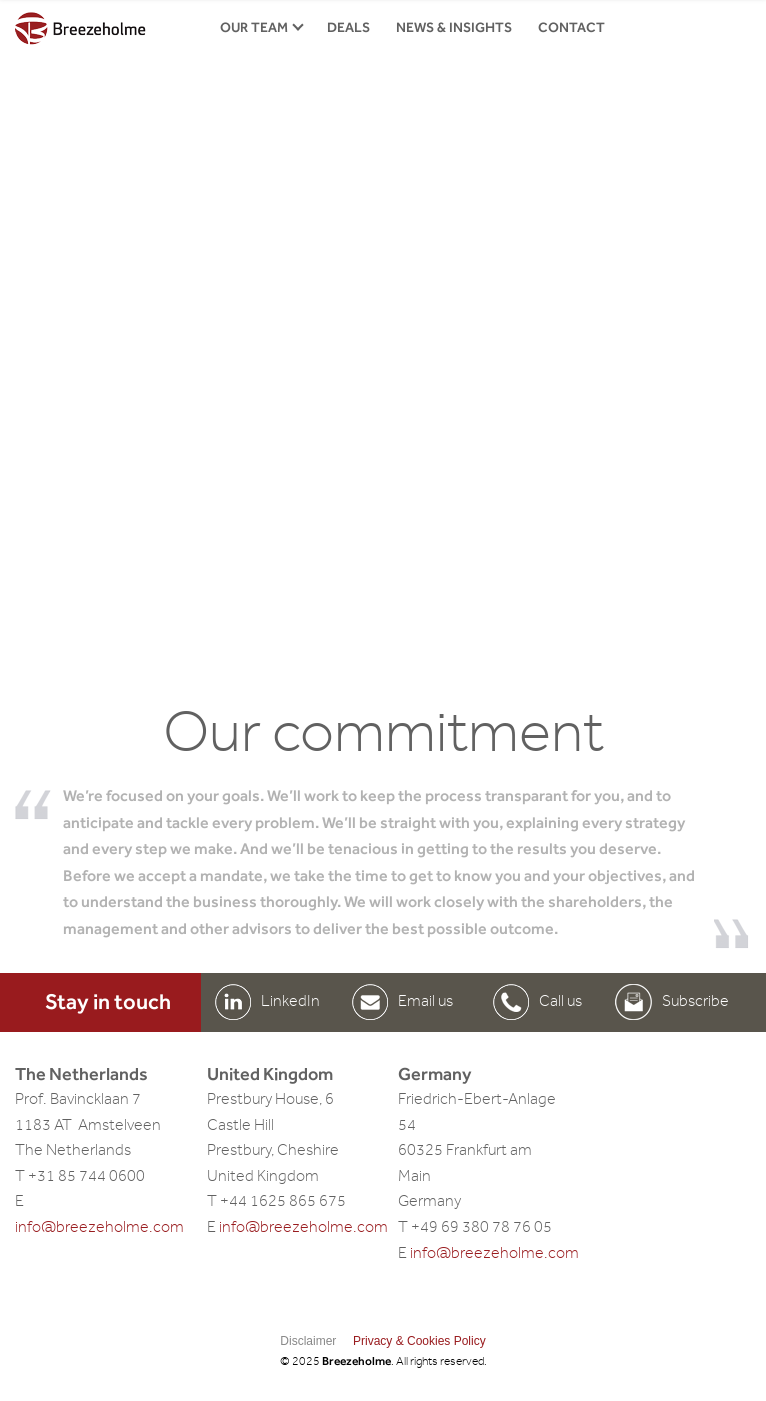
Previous (78, 356)
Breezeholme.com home (80, 29)
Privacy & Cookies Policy (419, 1341)
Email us (425, 1001)
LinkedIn (290, 1001)
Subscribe (695, 1001)
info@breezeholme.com (99, 1227)
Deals (348, 27)
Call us (560, 1001)
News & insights (454, 27)
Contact (571, 27)
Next (688, 356)
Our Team (254, 27)
